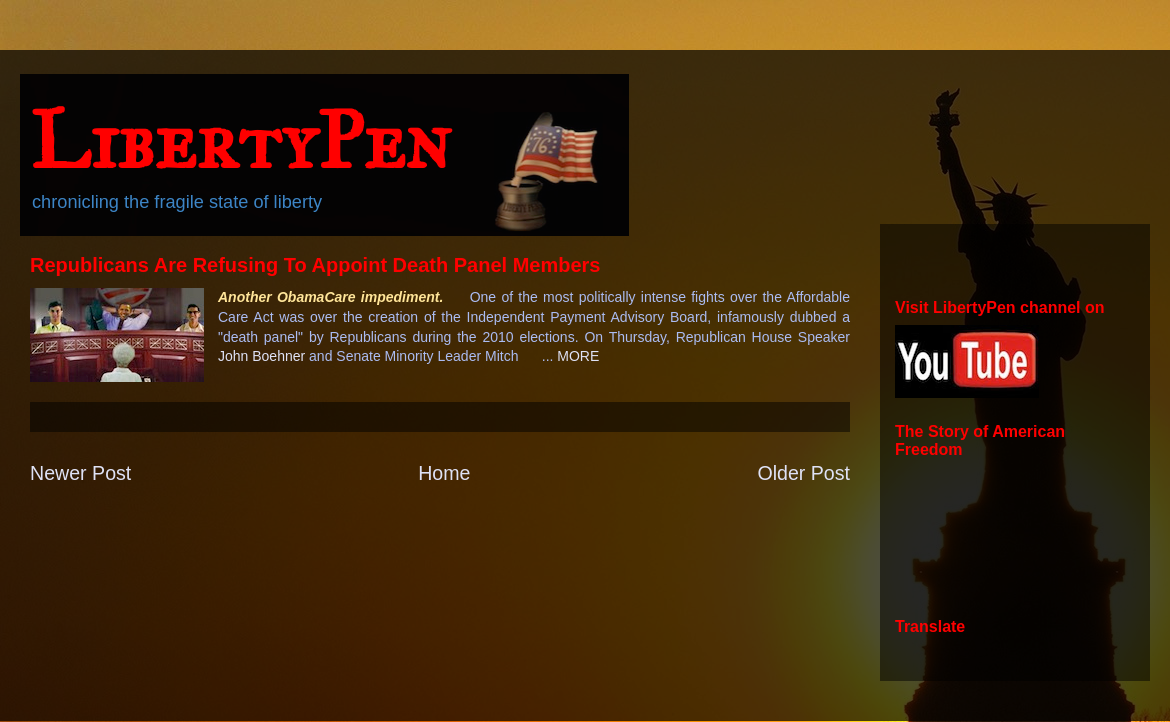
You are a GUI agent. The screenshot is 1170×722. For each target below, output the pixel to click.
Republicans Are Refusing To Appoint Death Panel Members (315, 265)
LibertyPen (240, 141)
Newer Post (80, 473)
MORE (578, 356)
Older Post (803, 473)
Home (444, 473)
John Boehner (261, 356)
